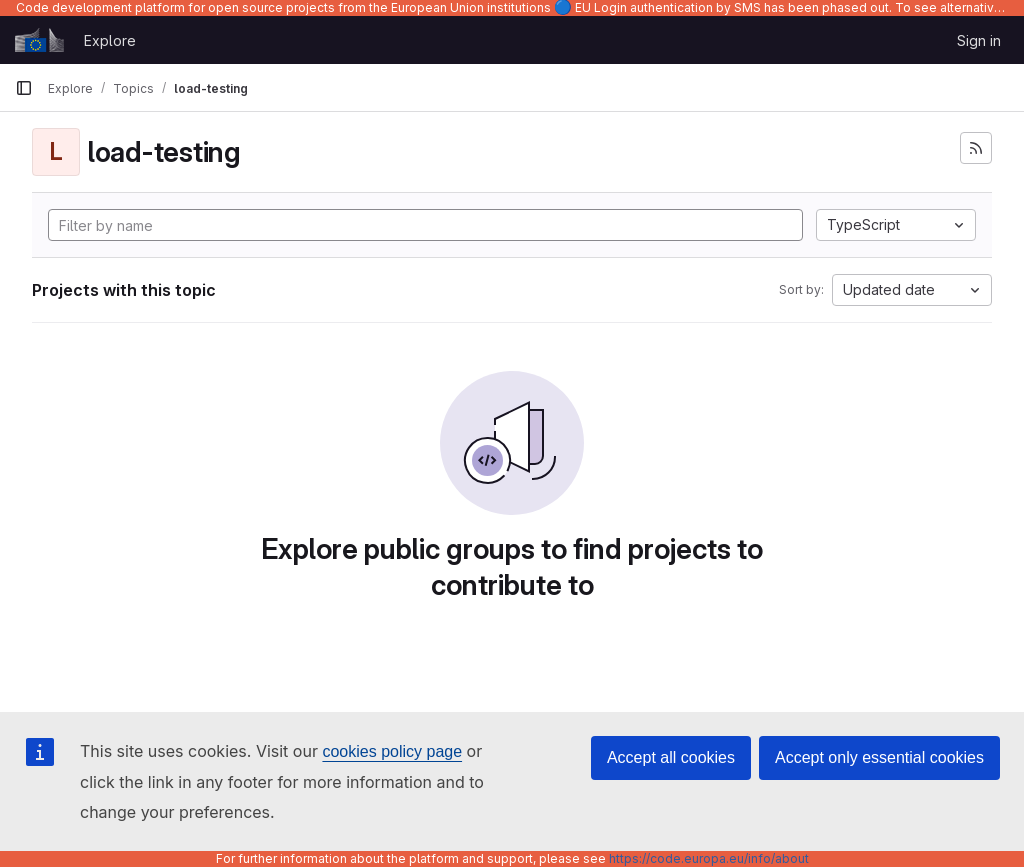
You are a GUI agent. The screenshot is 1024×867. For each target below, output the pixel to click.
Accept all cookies (671, 757)
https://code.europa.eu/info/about (709, 858)
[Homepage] (39, 40)
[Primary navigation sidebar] (24, 88)
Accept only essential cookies (879, 757)
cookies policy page (392, 751)
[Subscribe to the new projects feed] (976, 148)
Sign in (979, 40)
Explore (110, 40)
